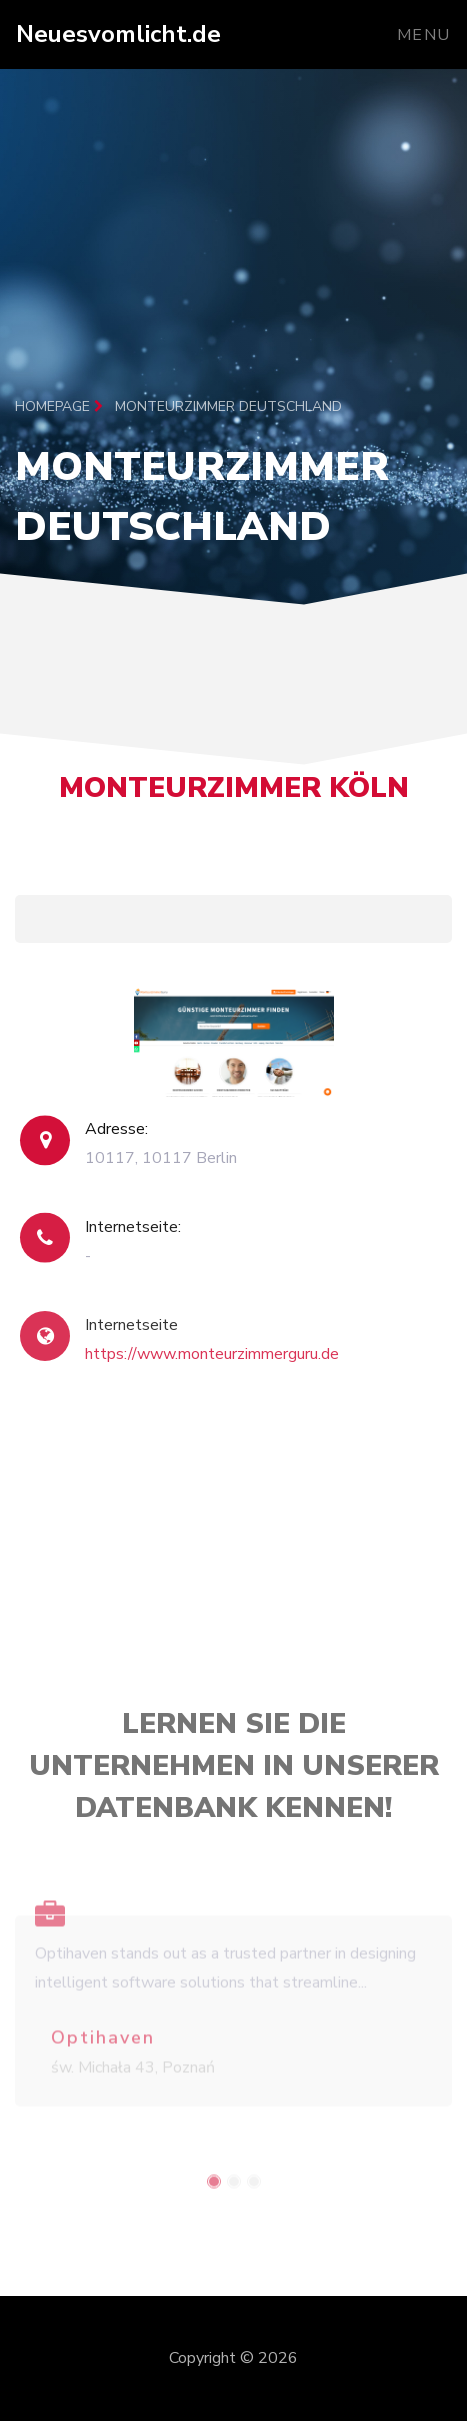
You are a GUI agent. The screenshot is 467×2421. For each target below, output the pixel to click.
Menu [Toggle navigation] (424, 35)
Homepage (59, 406)
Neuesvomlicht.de (118, 34)
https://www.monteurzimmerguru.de (212, 1371)
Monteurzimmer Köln (234, 796)
